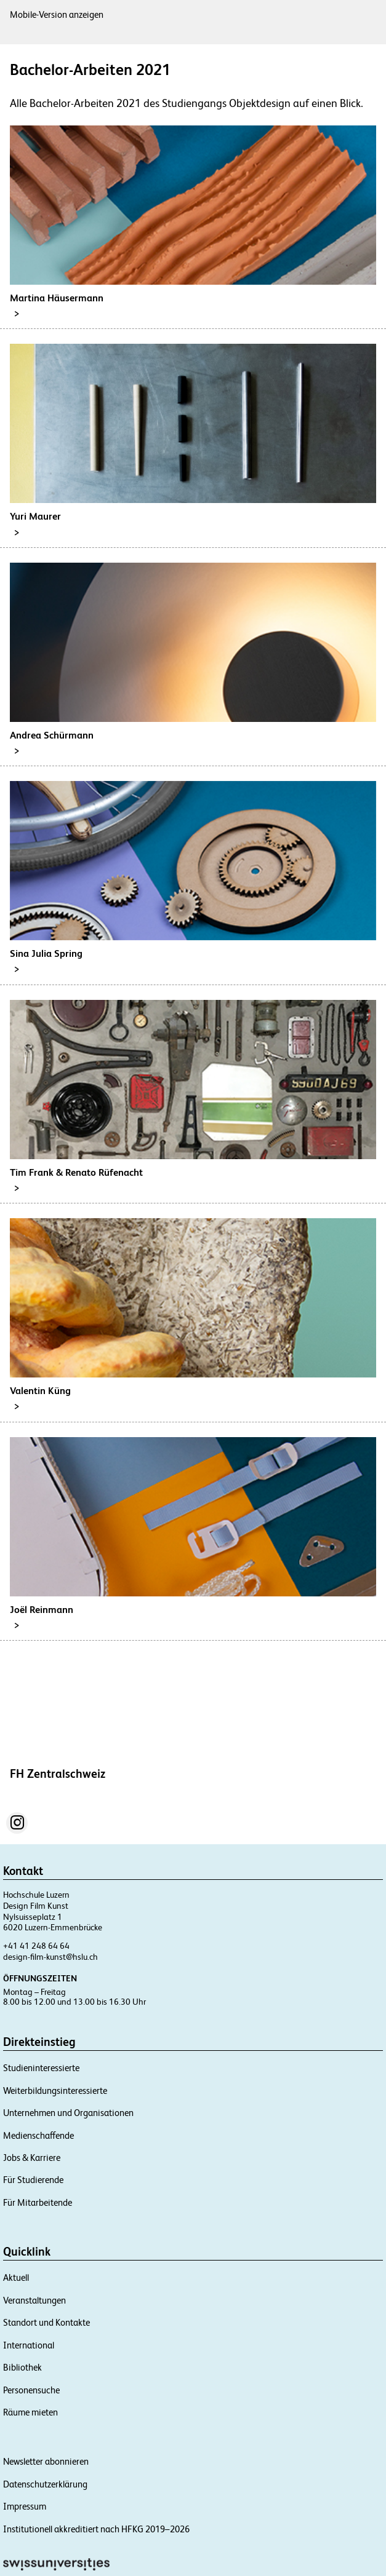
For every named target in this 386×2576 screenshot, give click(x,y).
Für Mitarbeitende (37, 2202)
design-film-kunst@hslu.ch (50, 1957)
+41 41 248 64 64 (36, 1946)
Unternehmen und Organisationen (68, 2112)
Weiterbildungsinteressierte (55, 2090)
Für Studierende (33, 2179)
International (28, 2345)
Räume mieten (30, 2412)
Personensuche (31, 2390)
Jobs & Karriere (31, 2157)
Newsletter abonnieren (46, 2461)
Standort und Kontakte (46, 2322)
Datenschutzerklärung (45, 2484)
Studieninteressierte (41, 2068)
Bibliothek (22, 2367)
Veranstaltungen (34, 2300)
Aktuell (16, 2277)
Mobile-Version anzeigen (56, 14)
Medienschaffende (38, 2135)
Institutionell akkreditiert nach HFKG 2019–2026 (96, 2529)
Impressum (24, 2506)
